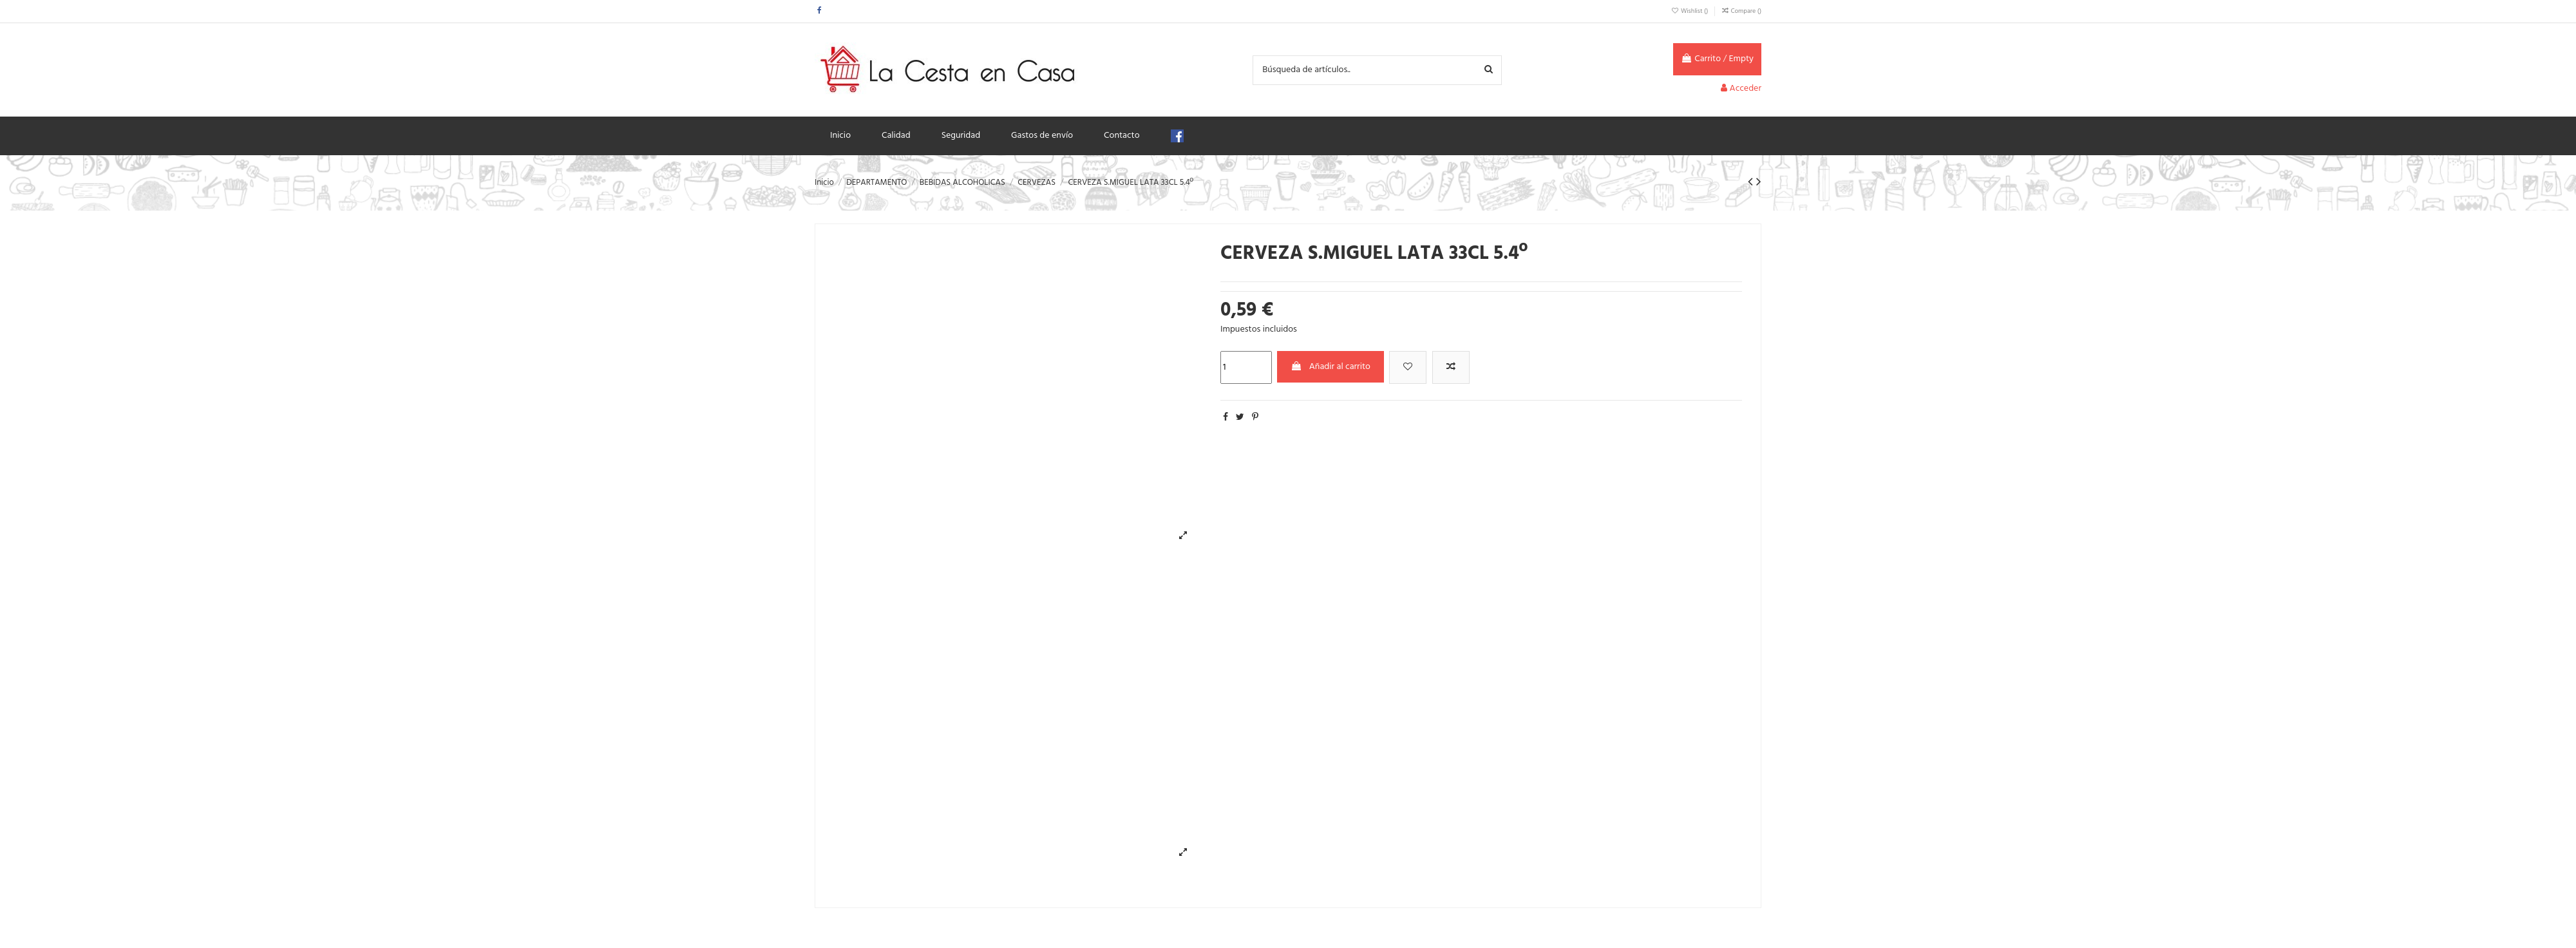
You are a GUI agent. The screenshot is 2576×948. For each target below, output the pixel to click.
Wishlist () (1690, 11)
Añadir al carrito (1330, 366)
